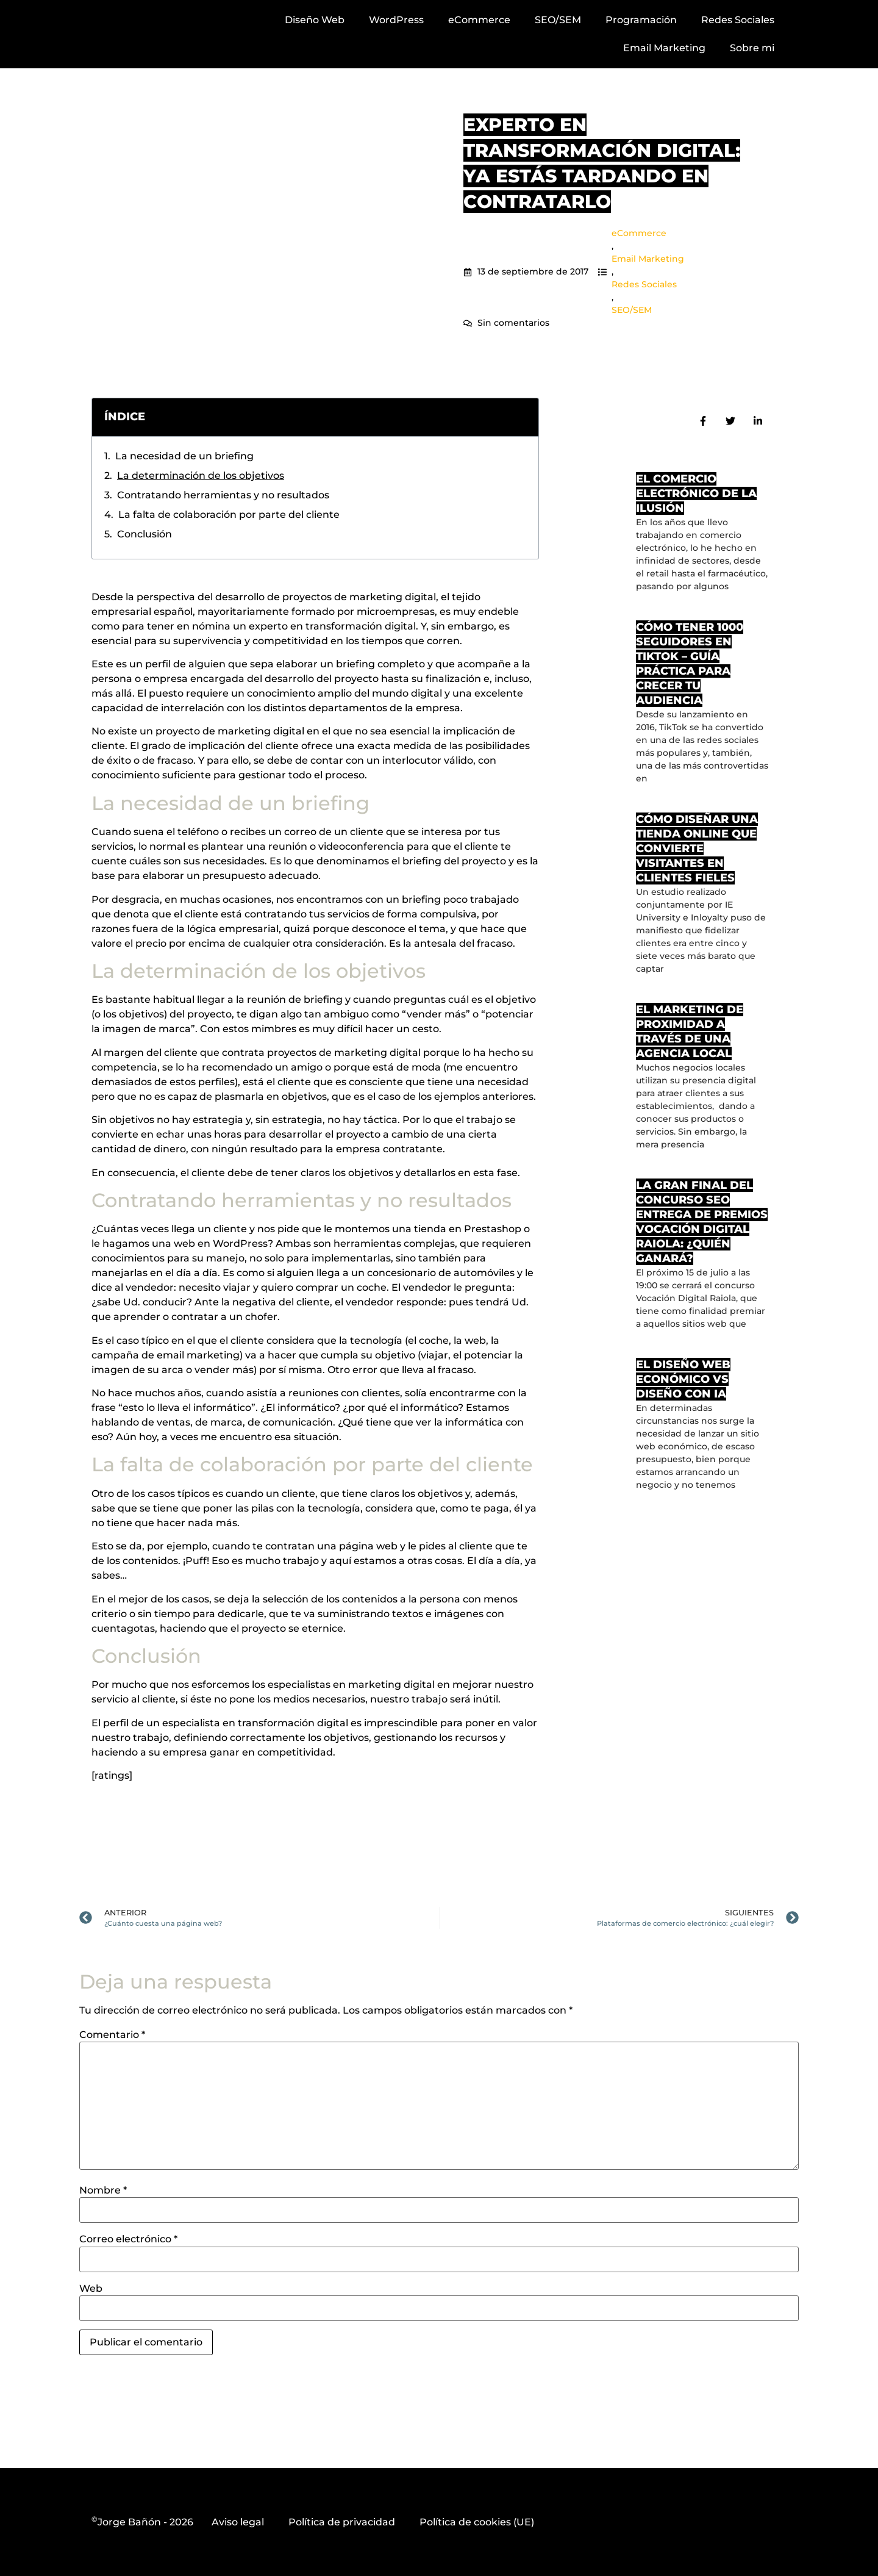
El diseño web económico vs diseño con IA (683, 1379)
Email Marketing (664, 48)
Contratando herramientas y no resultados (223, 495)
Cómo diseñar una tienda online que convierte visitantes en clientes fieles (697, 848)
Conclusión (144, 534)
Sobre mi (752, 48)
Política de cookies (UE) (476, 2522)
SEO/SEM (558, 20)
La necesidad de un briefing (184, 456)
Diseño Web (314, 20)
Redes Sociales (737, 20)
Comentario (112, 2035)
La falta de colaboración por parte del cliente (229, 514)
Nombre (103, 2190)
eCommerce (479, 20)
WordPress (396, 20)
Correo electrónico (128, 2239)
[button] (521, 417)
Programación (641, 20)
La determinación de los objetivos (200, 475)
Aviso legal (238, 2522)
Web (90, 2289)
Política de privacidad (341, 2522)
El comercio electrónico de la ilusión (696, 493)
